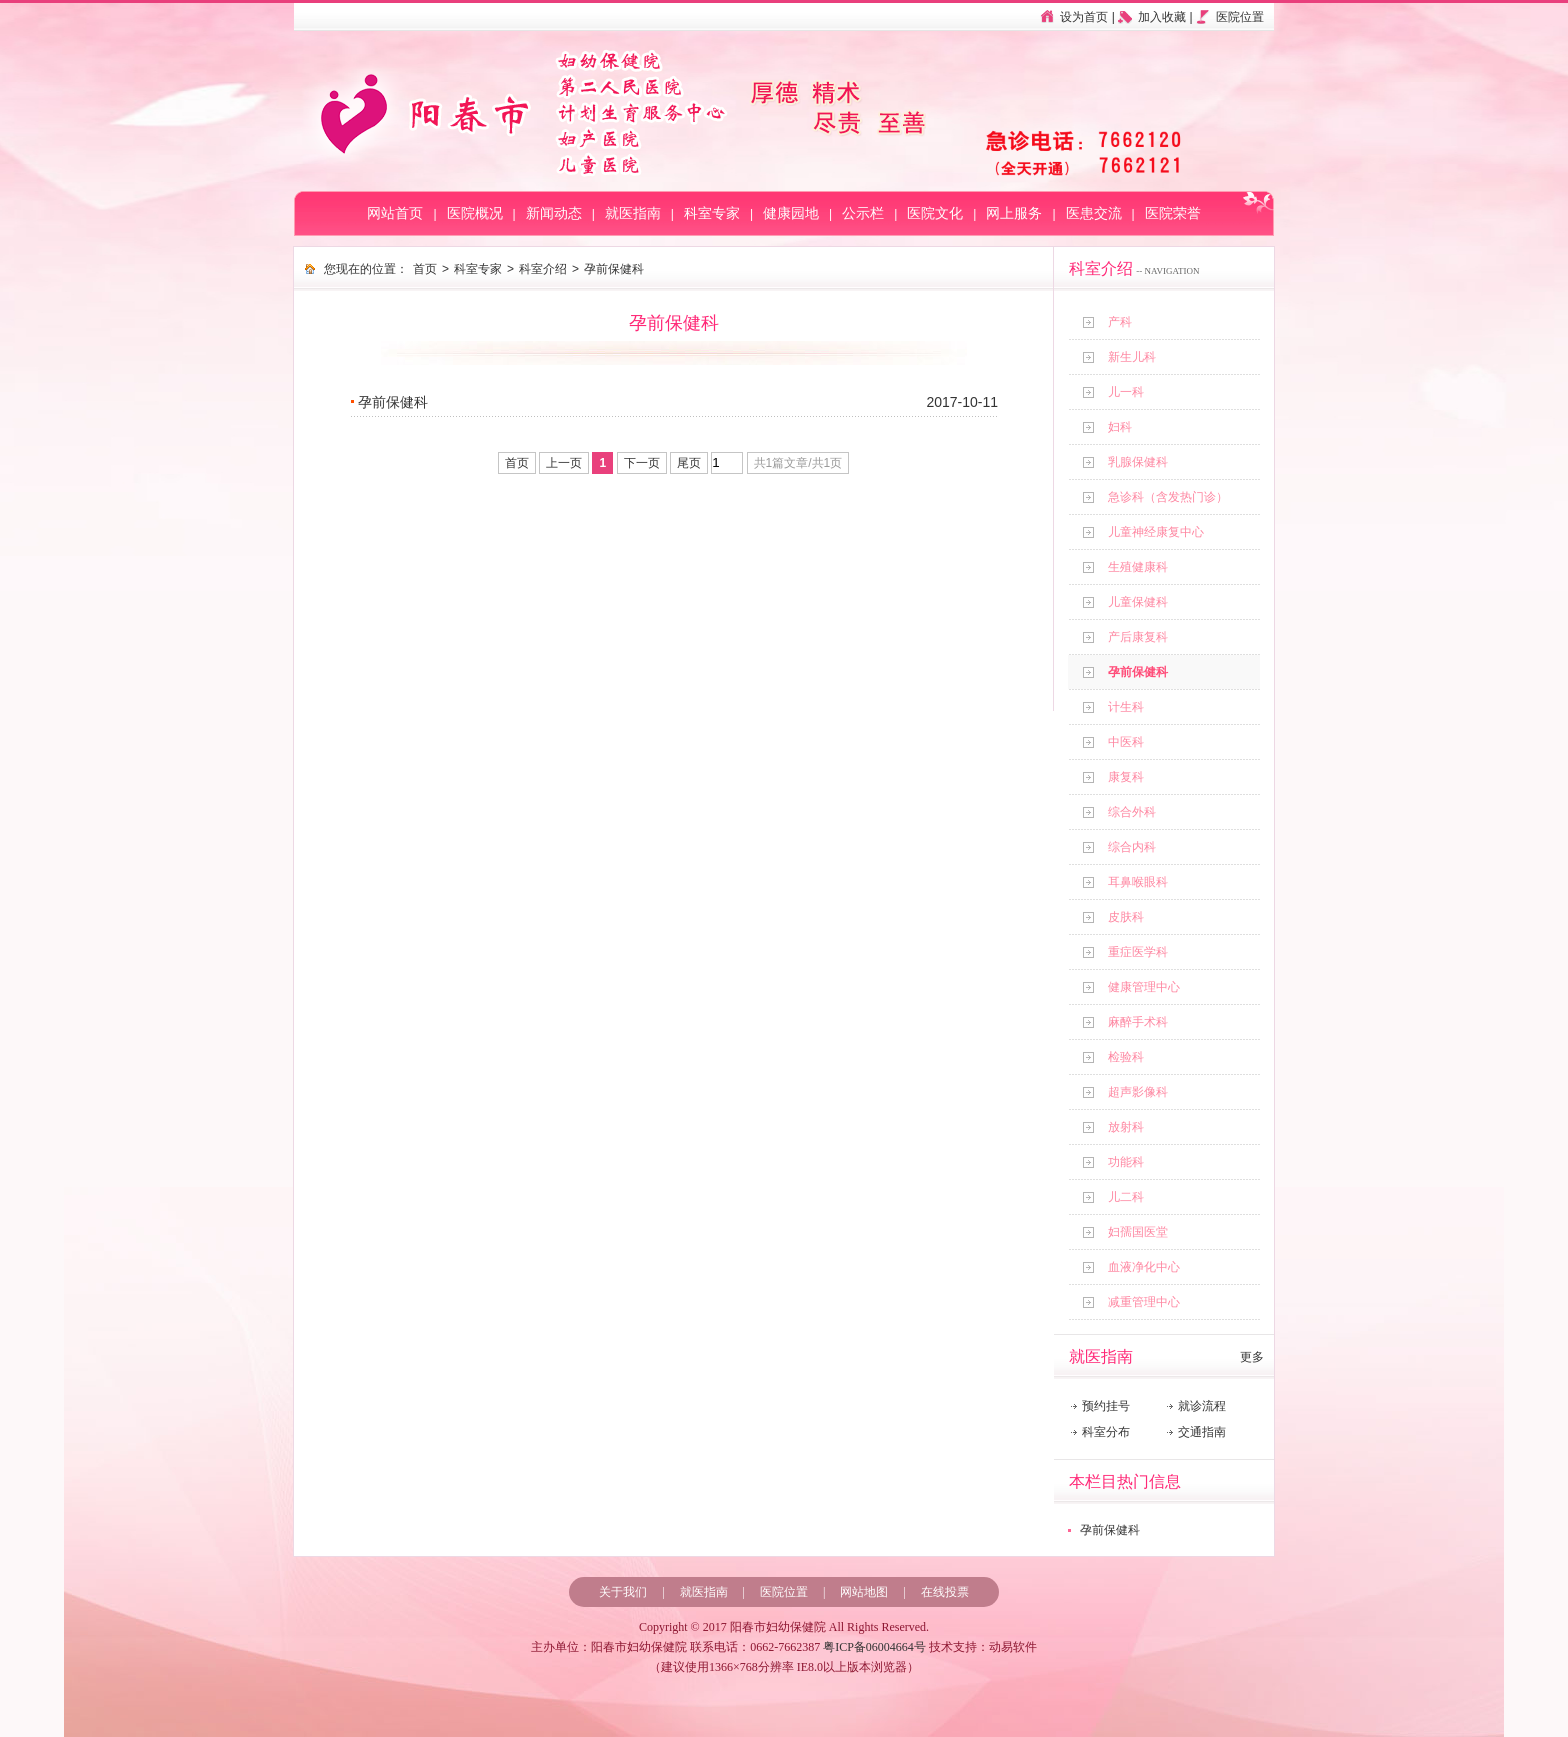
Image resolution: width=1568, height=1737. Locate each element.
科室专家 (712, 213)
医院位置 (1240, 17)
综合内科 (1132, 847)
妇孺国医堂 (1138, 1232)
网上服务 (1014, 213)
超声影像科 (1138, 1092)
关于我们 (623, 1592)
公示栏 (863, 213)
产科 (1120, 322)
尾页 (689, 463)
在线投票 (945, 1592)
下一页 (642, 463)
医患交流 (1094, 213)
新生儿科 (1132, 357)
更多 (1252, 1357)
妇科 (1120, 427)
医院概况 (475, 213)
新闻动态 (554, 213)
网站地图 (864, 1592)
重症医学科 (1138, 952)
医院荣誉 (1173, 213)
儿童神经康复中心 (1156, 532)
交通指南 (1202, 1432)
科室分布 (1106, 1432)
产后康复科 (1138, 637)
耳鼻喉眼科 (1138, 882)
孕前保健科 (1138, 672)
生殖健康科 (1138, 567)
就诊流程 (1202, 1406)
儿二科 (1126, 1197)
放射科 (1126, 1127)
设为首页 (1084, 17)
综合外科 (1132, 812)
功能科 (1126, 1162)
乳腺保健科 (1138, 462)
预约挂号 (1106, 1406)
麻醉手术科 (1138, 1022)
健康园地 (791, 213)
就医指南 (633, 213)
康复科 (1126, 777)
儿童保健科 (1138, 602)
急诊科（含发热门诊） (1168, 497)
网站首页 (395, 213)
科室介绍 (543, 269)
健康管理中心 (1144, 987)
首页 (425, 269)
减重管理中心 (1144, 1302)
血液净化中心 (1144, 1267)
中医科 (1126, 742)
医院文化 (935, 213)
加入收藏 (1162, 17)
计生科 (1126, 707)
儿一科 (1126, 392)
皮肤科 (1126, 917)
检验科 (1126, 1057)
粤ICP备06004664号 (874, 1647)
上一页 (564, 463)
